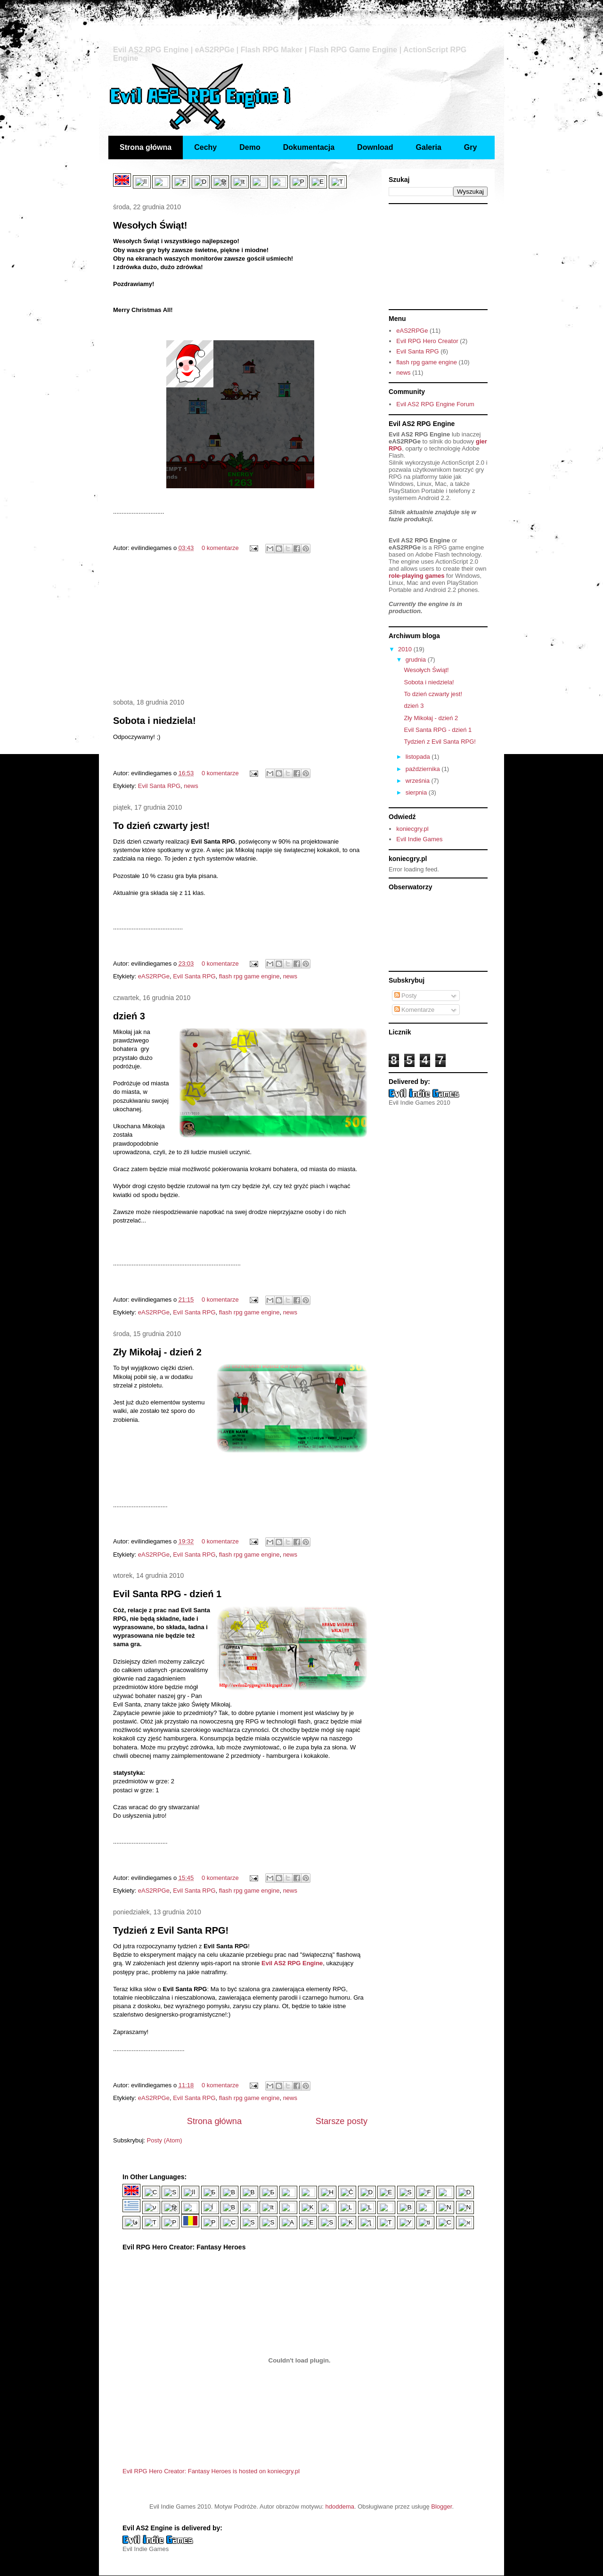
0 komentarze (220, 547)
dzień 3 (129, 1016)
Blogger (441, 2506)
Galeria (428, 147)
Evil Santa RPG (159, 785)
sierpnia (417, 792)
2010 (406, 649)
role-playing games (416, 575)
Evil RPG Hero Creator (427, 341)
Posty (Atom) (164, 2140)
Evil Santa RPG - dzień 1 (167, 1594)
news (191, 785)
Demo (249, 147)
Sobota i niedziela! (154, 720)
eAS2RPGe (154, 976)
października (424, 768)
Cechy (205, 147)
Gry (470, 147)
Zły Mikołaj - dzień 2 (157, 1352)
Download (375, 147)
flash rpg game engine (249, 976)
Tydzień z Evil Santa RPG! (170, 1930)
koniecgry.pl (412, 828)
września (419, 780)
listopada (419, 756)
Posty (405, 995)
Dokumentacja (308, 147)
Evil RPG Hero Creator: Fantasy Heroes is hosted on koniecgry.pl (211, 2471)
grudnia (417, 659)
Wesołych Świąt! (150, 225)
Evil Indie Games (419, 839)
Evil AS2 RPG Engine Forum (435, 404)
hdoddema (340, 2506)
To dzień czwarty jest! (161, 825)
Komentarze (414, 1009)
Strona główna (145, 147)
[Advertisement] (240, 627)
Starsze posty (341, 2121)
